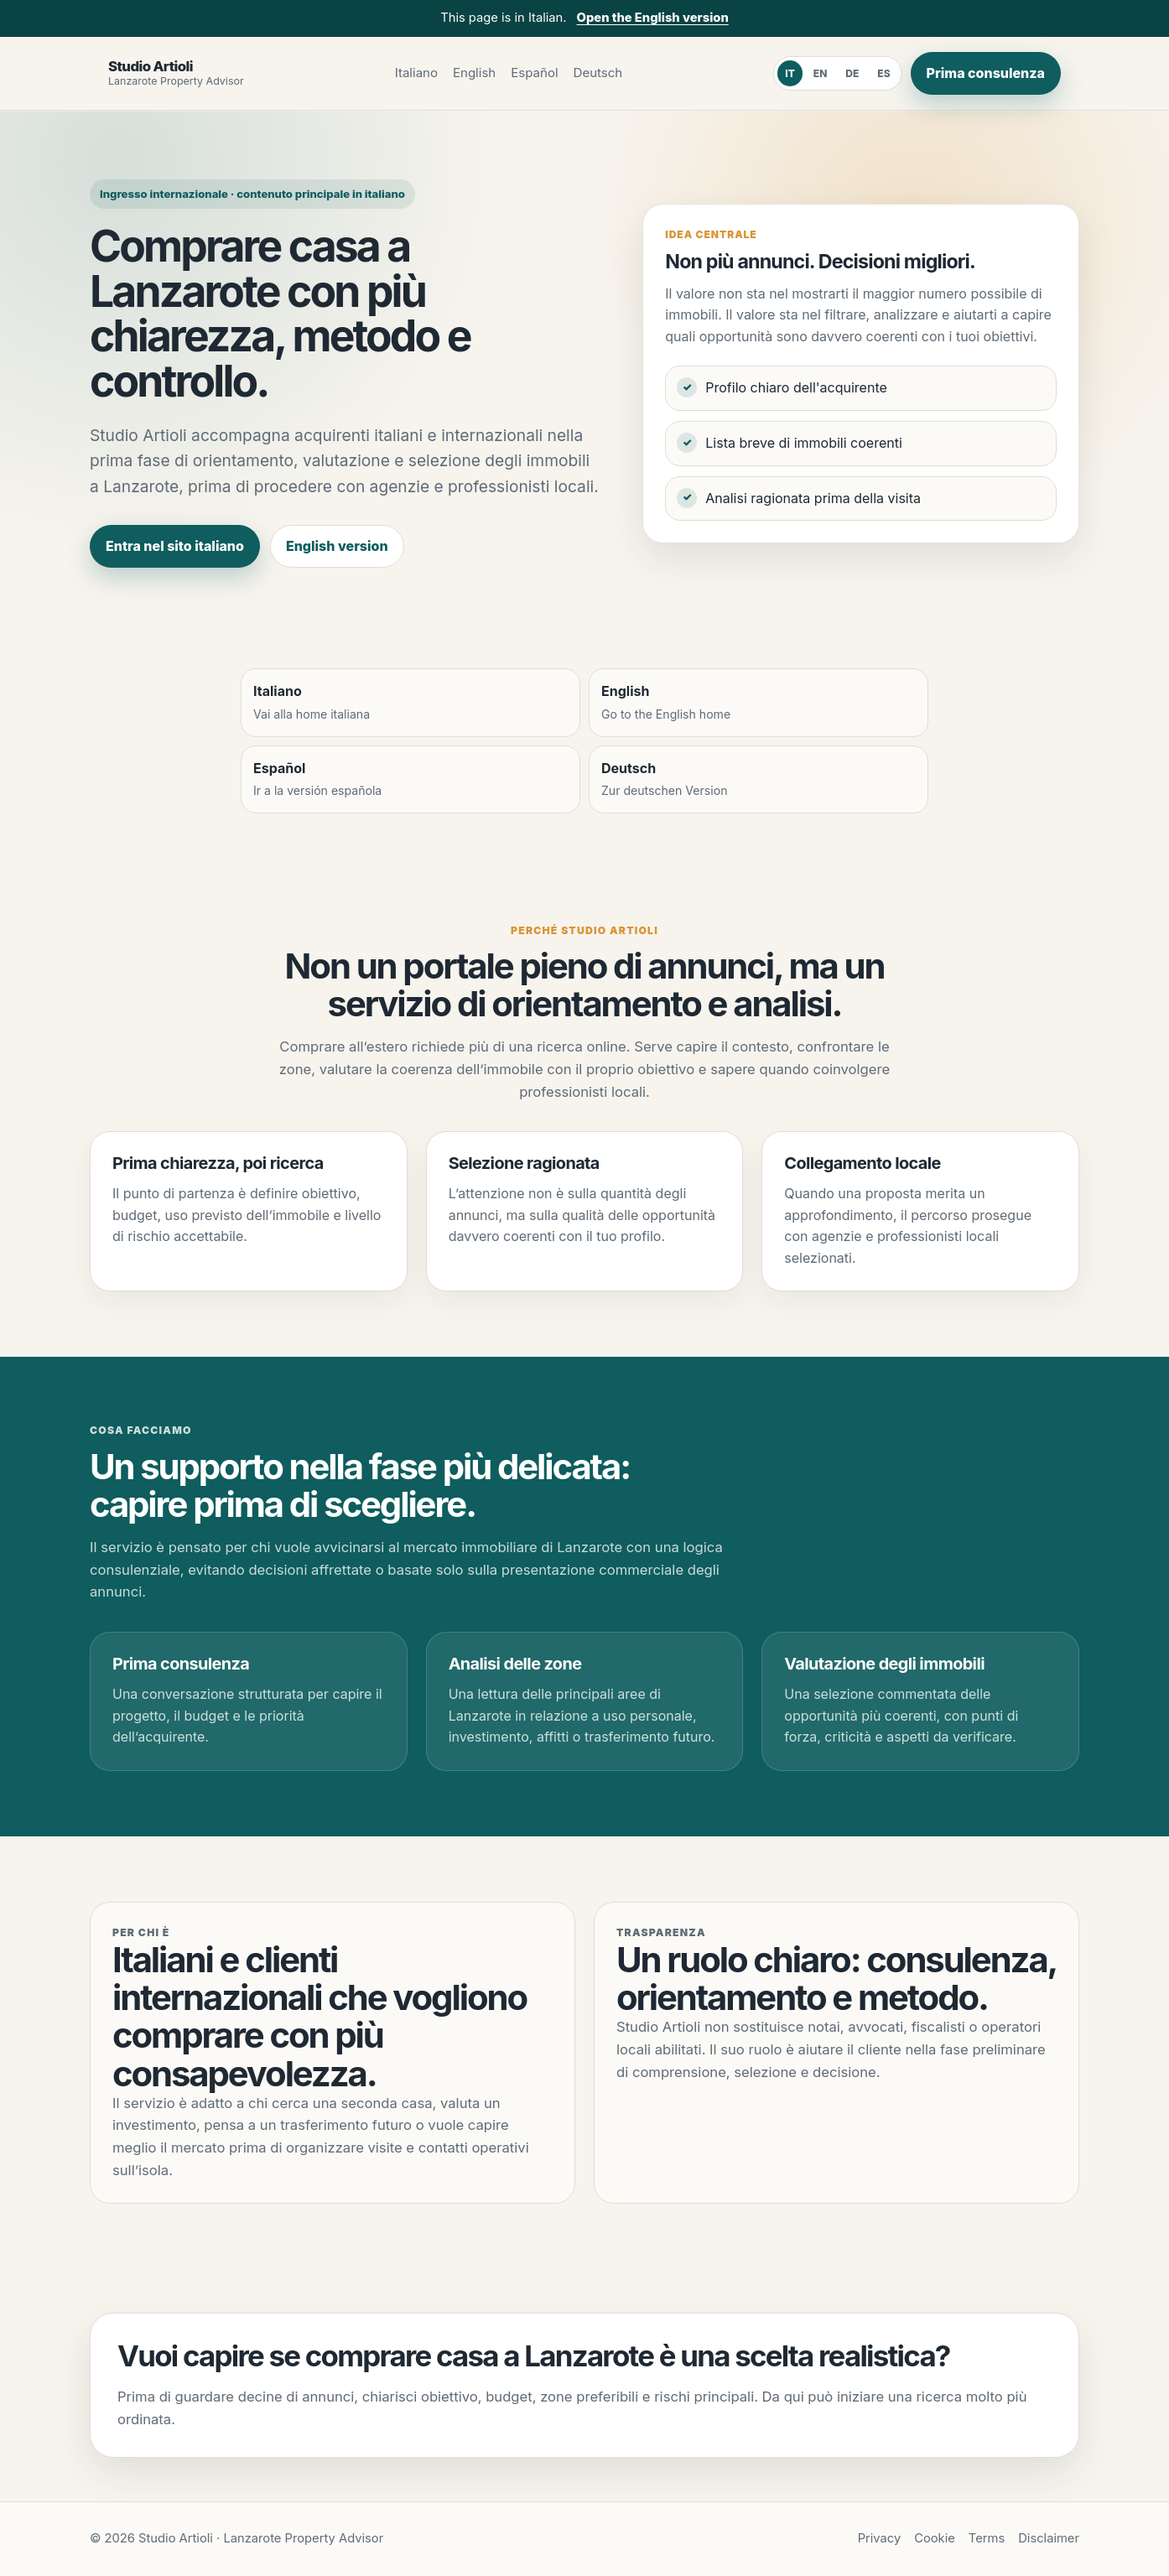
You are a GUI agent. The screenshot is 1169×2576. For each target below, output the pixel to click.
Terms (987, 2538)
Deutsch (598, 72)
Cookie (934, 2538)
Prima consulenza (986, 73)
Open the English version (653, 17)
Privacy (879, 2538)
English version (337, 546)
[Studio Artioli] (176, 73)
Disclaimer (1048, 2538)
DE (852, 73)
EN (820, 73)
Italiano (416, 72)
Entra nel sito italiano (175, 546)
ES (883, 73)
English (474, 72)
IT (790, 73)
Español (534, 72)
